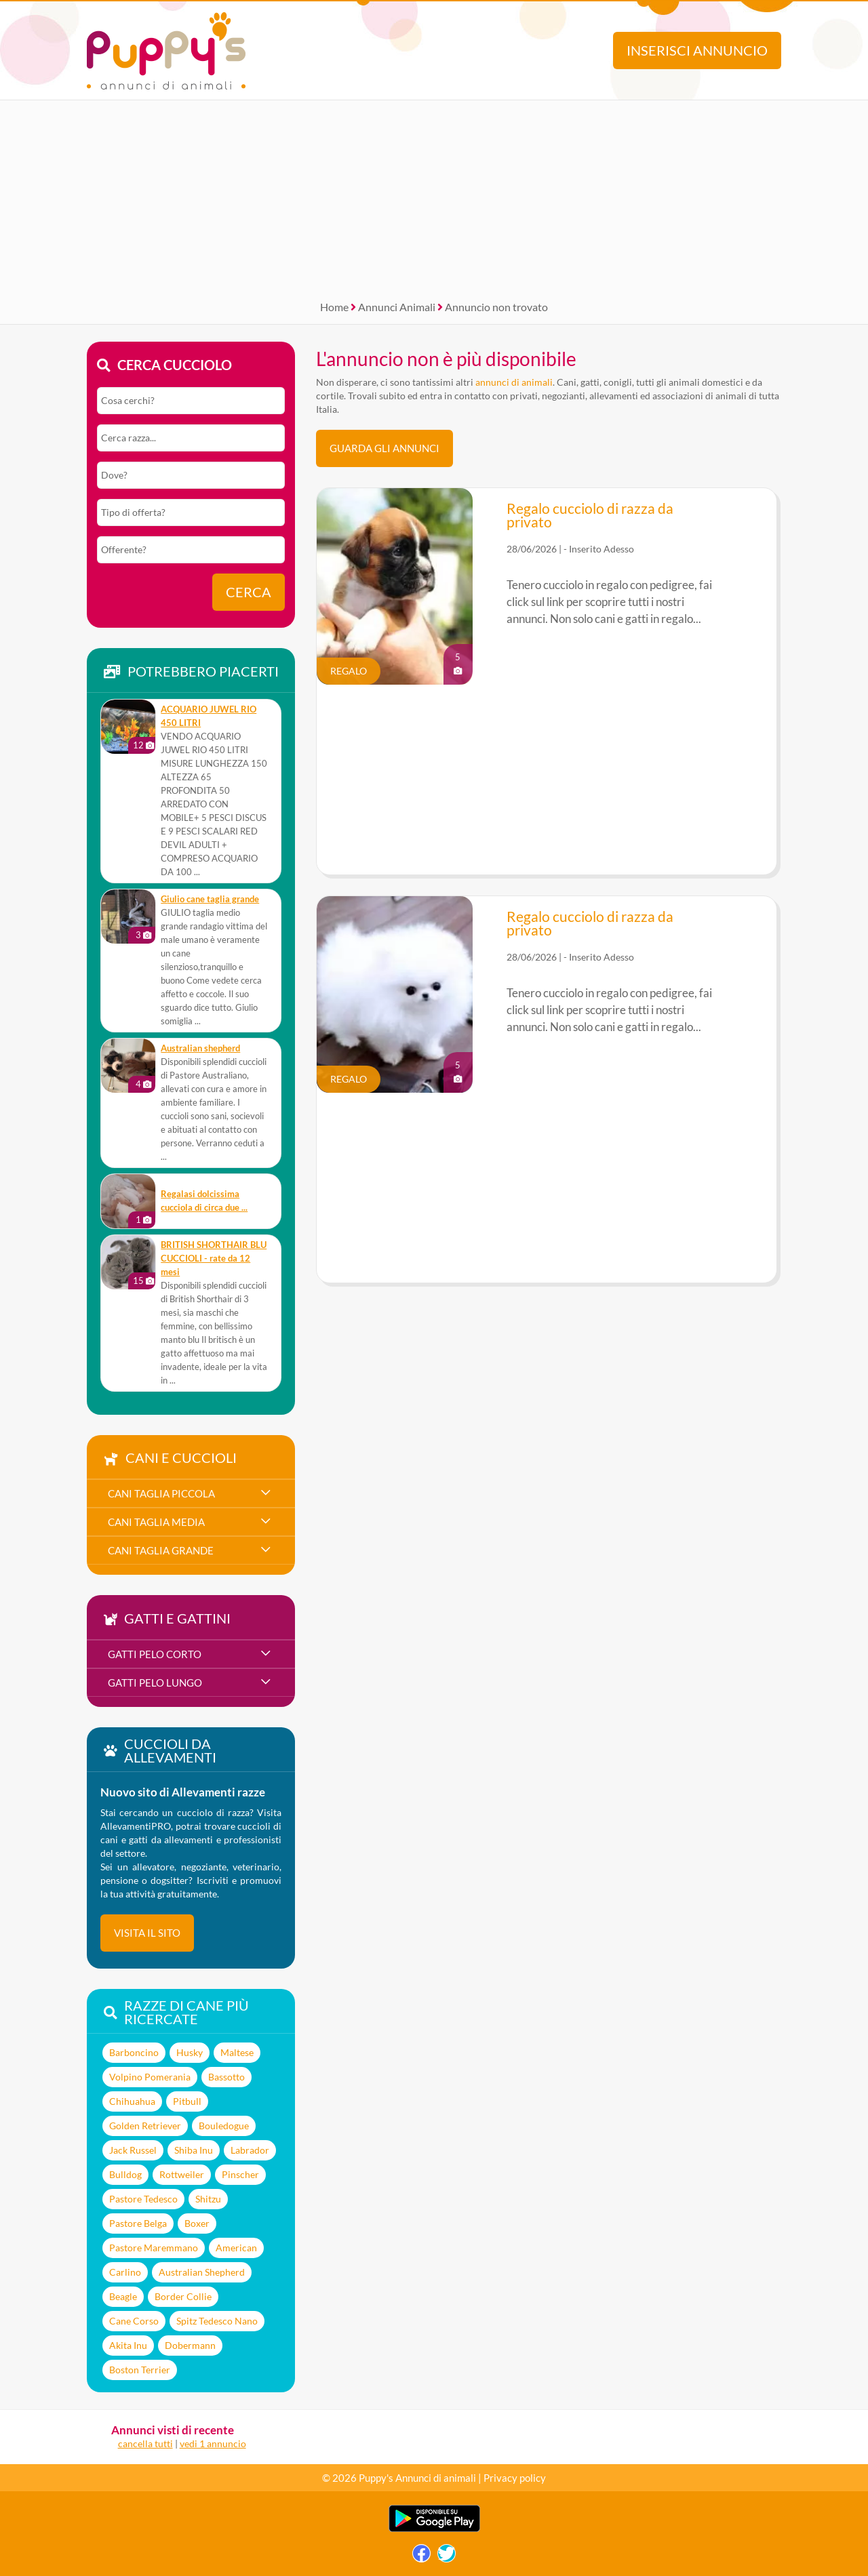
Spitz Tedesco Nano (217, 2321)
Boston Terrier (139, 2369)
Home (334, 306)
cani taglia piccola (161, 1493)
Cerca (248, 592)
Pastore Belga (138, 2223)
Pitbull (187, 2101)
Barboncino (134, 2052)
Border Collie (183, 2296)
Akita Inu (128, 2345)
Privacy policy (515, 2478)
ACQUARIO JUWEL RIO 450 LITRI (208, 716)
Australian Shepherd (202, 2272)
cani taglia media (156, 1522)
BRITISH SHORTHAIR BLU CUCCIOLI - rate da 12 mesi (214, 1258)
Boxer (197, 2223)
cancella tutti (145, 2443)
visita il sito (147, 1933)
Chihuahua (132, 2101)
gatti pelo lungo (155, 1682)
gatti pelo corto (154, 1654)
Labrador (250, 2150)
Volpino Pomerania (150, 2076)
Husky (189, 2052)
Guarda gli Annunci (384, 448)
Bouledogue (224, 2125)
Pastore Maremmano (153, 2247)
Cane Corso (134, 2321)
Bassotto (226, 2076)
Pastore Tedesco (143, 2199)
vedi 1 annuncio (213, 2443)
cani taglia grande (161, 1550)
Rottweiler (181, 2174)
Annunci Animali (396, 306)
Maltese (237, 2052)
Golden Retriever (145, 2125)
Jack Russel (133, 2150)
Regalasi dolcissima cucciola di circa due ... (204, 1201)
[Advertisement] (434, 195)
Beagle (123, 2296)
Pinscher (240, 2174)
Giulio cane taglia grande (210, 899)
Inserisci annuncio (697, 50)
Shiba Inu (193, 2150)
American (236, 2247)
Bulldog (125, 2174)
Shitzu (208, 2199)
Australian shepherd (200, 1048)
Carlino (125, 2272)
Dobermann (190, 2345)
